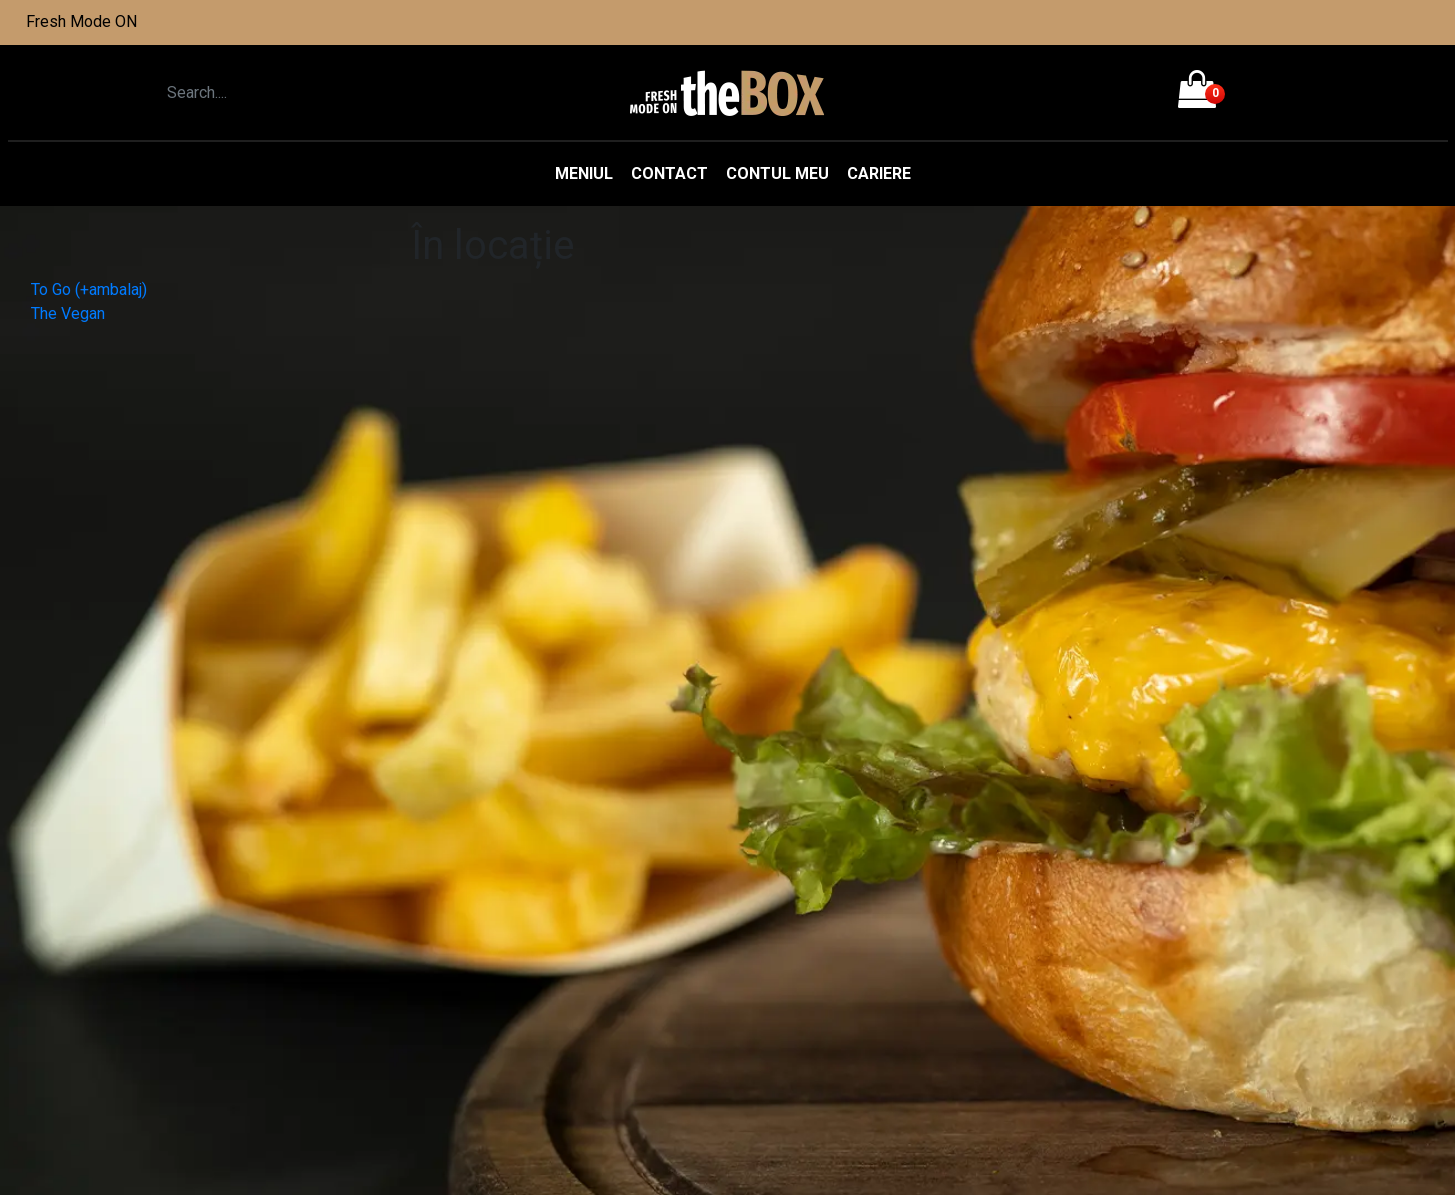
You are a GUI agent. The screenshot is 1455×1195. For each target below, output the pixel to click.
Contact (669, 173)
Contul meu (777, 173)
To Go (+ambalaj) (89, 289)
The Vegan (68, 313)
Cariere (879, 173)
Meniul (584, 173)
